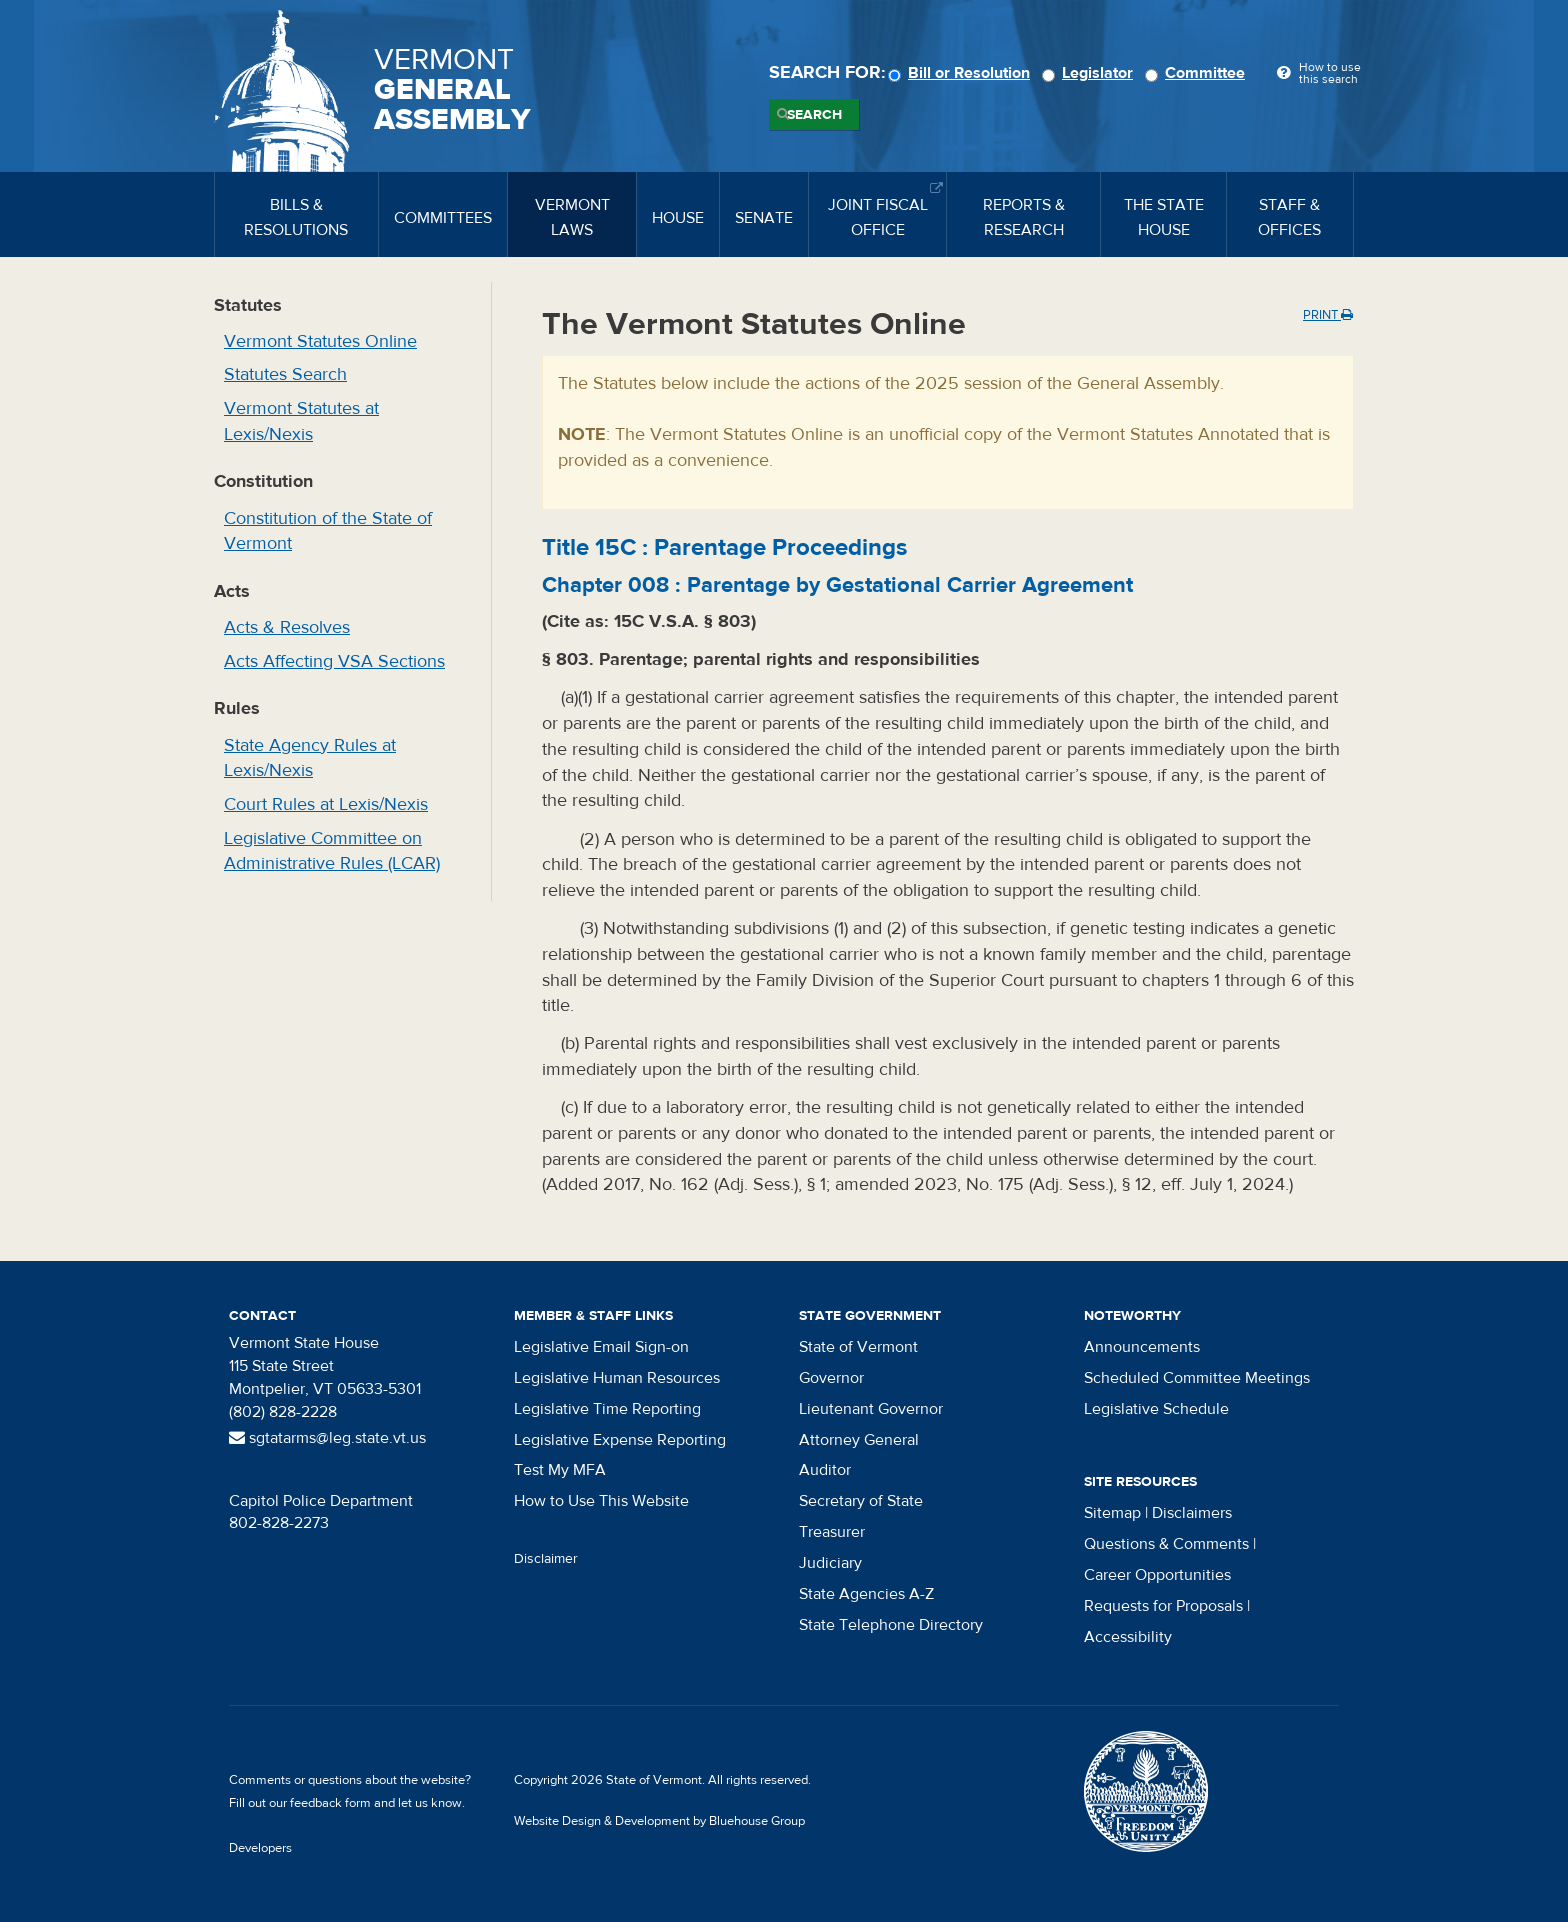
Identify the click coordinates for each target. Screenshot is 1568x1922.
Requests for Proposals (1163, 1606)
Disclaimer (546, 1559)
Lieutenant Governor (871, 1409)
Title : (724, 547)
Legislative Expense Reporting (620, 1440)
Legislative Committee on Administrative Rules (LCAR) (332, 851)
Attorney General (859, 1440)
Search (814, 115)
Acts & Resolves (287, 627)
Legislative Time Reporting (607, 1409)
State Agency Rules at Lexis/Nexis (310, 758)
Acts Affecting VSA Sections (334, 661)
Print (1328, 315)
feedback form (330, 1803)
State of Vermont (858, 1347)
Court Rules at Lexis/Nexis (326, 804)
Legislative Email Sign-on (601, 1347)
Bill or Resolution (962, 73)
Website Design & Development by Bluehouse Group (659, 1821)
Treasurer (832, 1532)
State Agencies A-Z (866, 1594)
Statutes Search (285, 374)
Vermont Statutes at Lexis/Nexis (301, 421)
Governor (831, 1378)
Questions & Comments (1166, 1544)
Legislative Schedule (1156, 1409)
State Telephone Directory (891, 1625)
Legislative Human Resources (617, 1378)
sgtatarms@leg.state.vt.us (327, 1438)
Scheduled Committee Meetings (1197, 1378)
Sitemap (1112, 1513)
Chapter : (837, 585)
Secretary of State (861, 1501)
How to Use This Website (601, 1501)
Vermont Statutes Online (320, 341)
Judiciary (830, 1563)
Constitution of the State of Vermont (328, 531)
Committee (1198, 73)
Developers (260, 1848)
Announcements (1142, 1347)
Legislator (1090, 73)
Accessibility (1128, 1637)
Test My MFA (560, 1470)
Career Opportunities (1157, 1575)
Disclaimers (1192, 1513)
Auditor (825, 1470)
